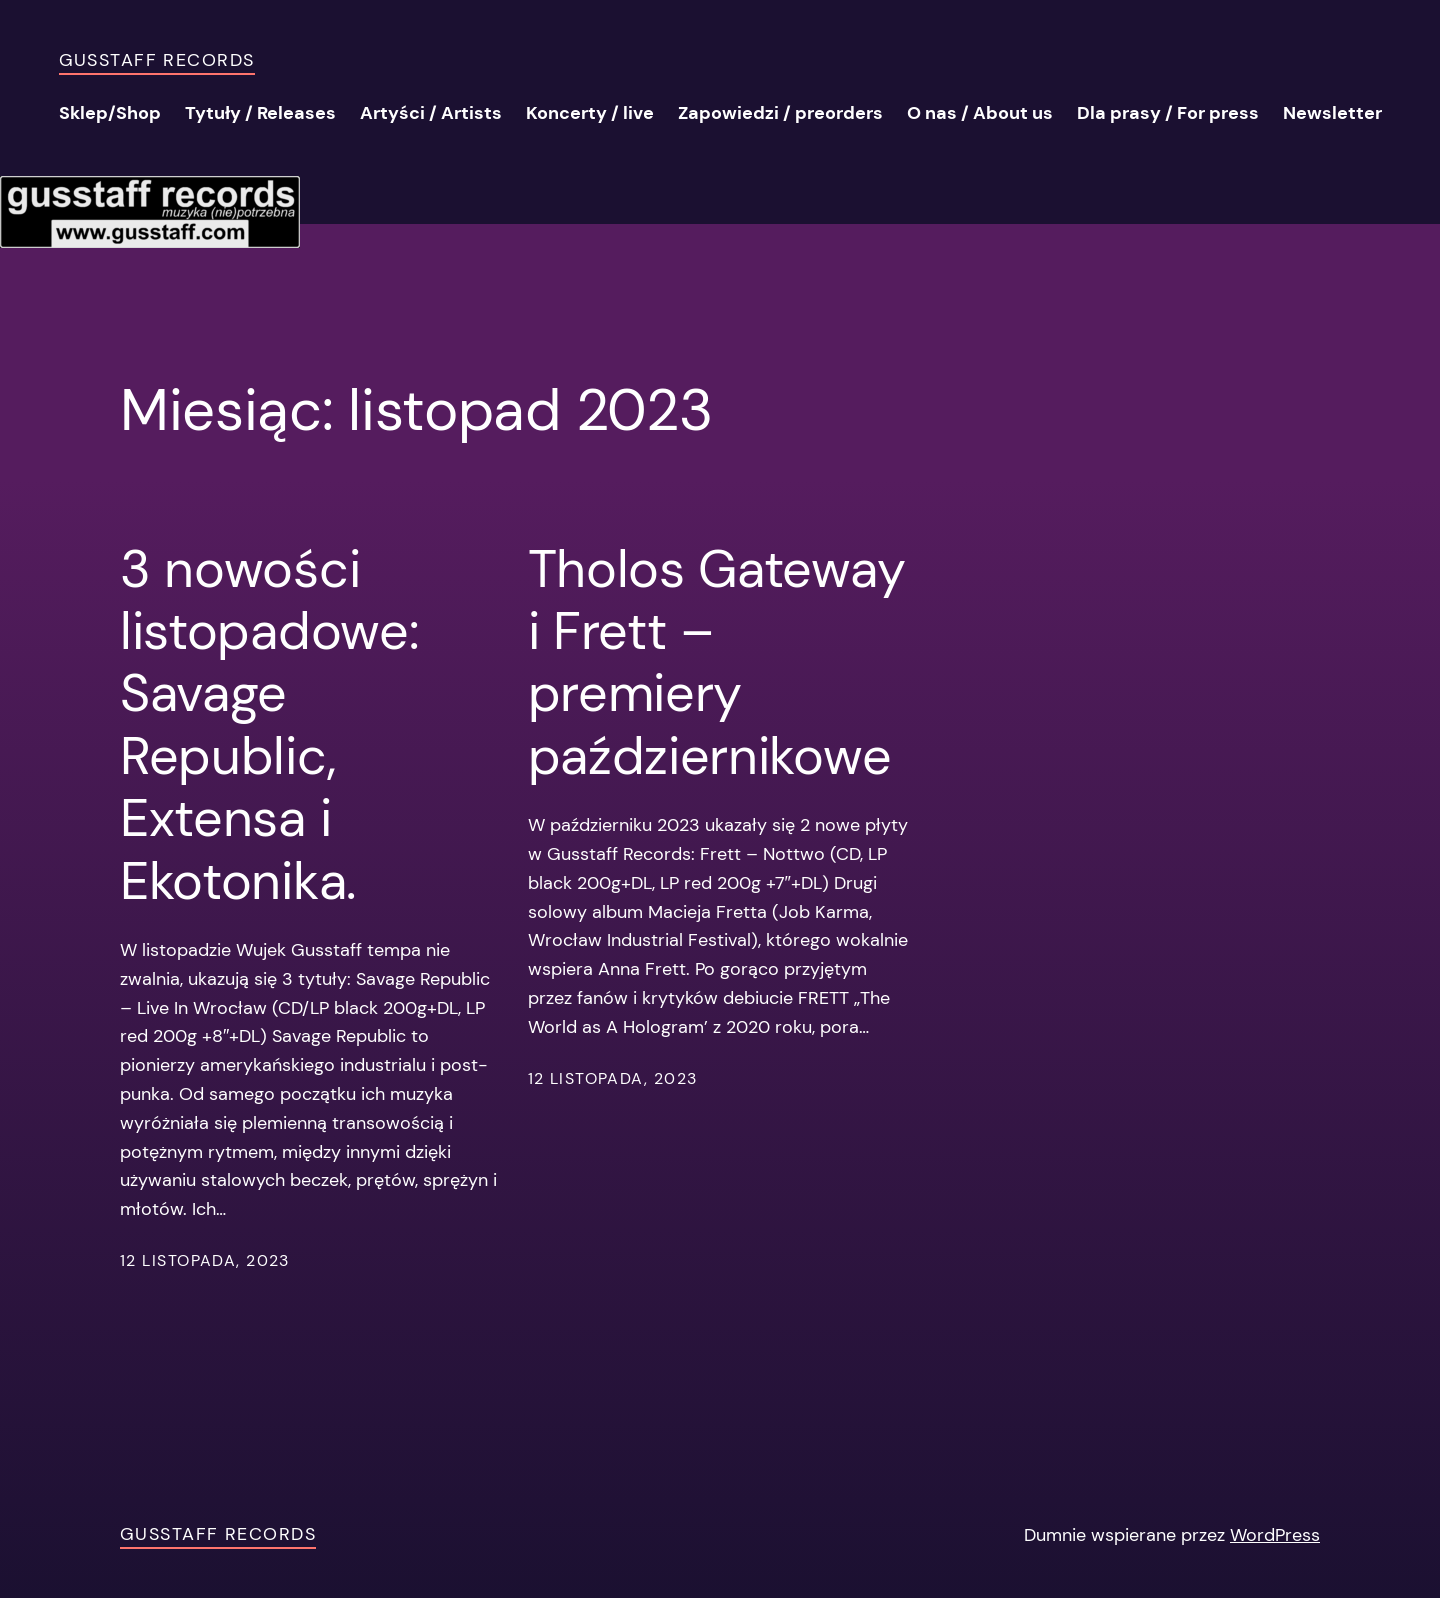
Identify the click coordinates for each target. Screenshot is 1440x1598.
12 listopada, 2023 (205, 1260)
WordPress (1275, 1535)
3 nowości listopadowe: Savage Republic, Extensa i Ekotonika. (269, 725)
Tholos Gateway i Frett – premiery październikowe (717, 663)
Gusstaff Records (157, 60)
